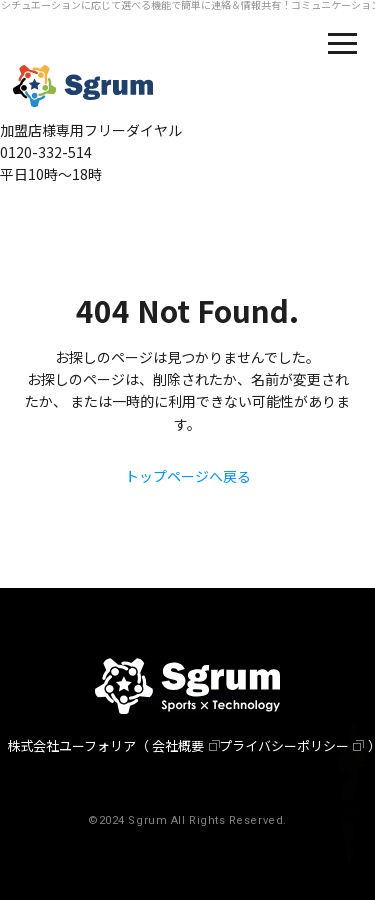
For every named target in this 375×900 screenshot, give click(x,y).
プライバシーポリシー (284, 745)
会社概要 (178, 745)
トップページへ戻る (188, 476)
